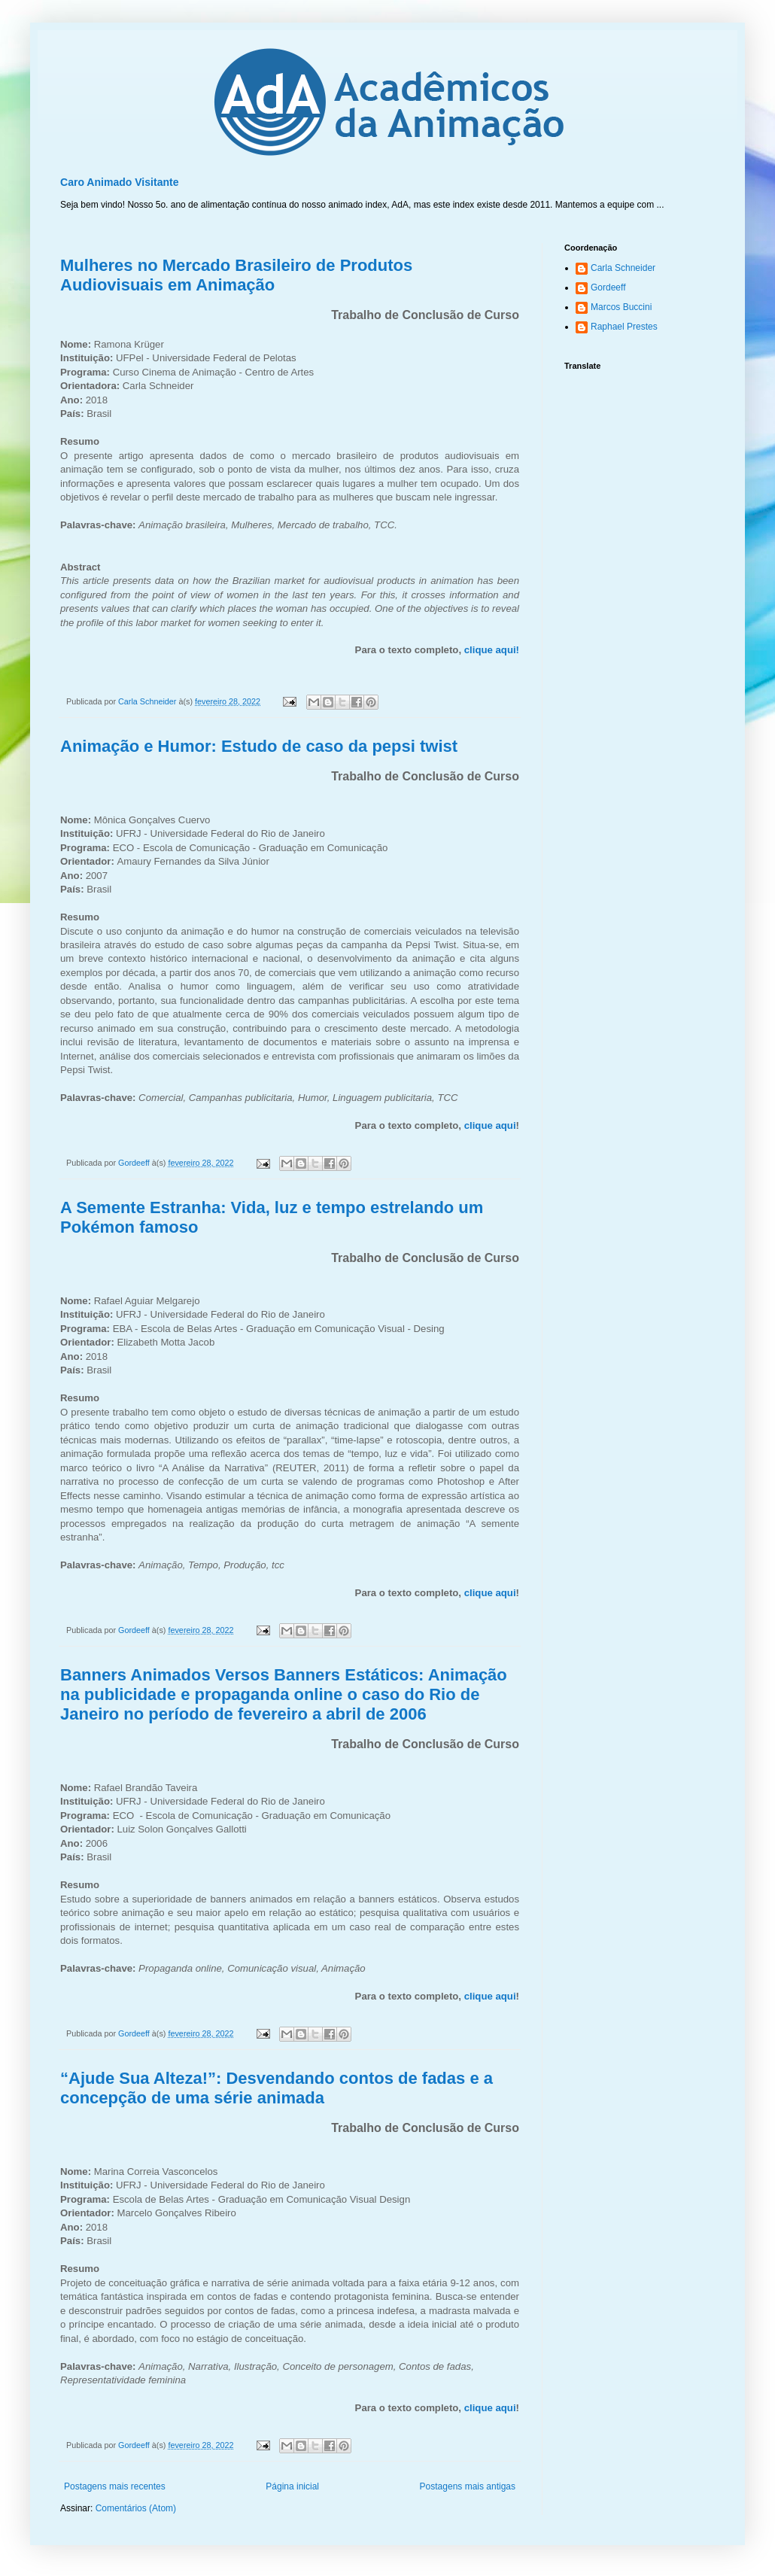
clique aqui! (491, 649)
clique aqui (490, 1125)
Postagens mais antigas (467, 2486)
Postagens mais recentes (115, 2486)
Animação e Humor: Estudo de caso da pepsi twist (258, 746)
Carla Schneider (623, 268)
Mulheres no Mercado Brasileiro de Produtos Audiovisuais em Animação (236, 275)
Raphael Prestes (624, 326)
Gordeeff (608, 287)
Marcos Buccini (621, 307)
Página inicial (292, 2486)
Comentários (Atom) (136, 2508)
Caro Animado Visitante (119, 182)
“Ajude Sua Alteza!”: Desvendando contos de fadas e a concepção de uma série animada (276, 2088)
